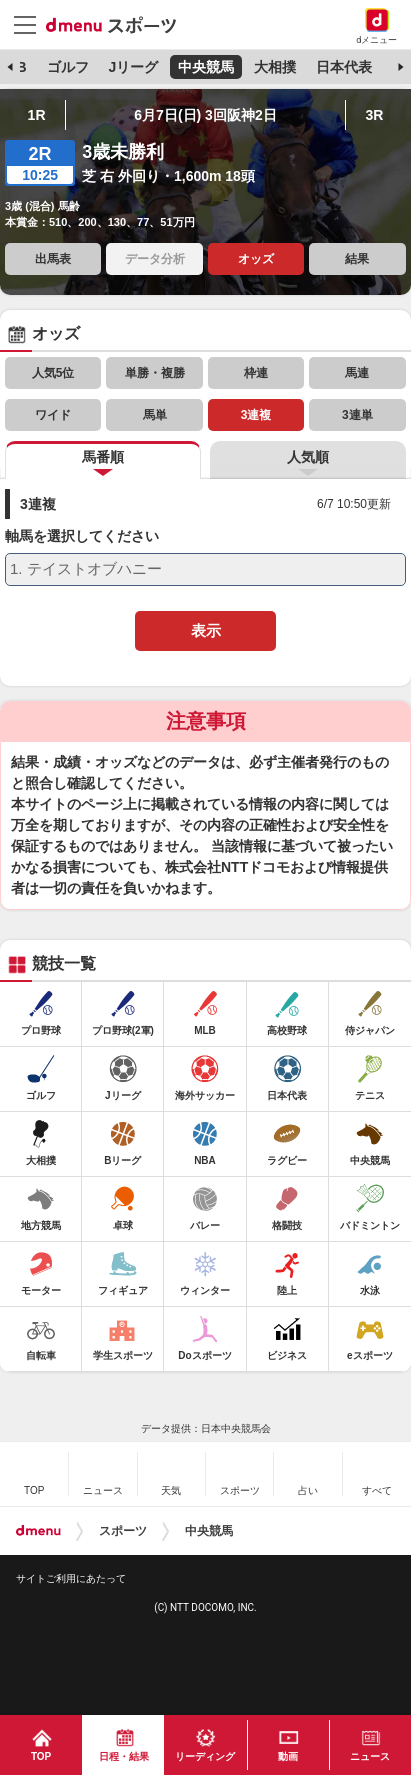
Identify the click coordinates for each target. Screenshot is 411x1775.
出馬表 (53, 259)
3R (374, 115)
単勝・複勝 (155, 373)
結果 (357, 259)
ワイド (53, 415)
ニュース (370, 1756)
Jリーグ (133, 67)
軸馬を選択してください (82, 536)
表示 (206, 630)
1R (37, 115)
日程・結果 (124, 1756)
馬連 (357, 373)
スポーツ (123, 1531)
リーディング (205, 1756)
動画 (288, 1756)
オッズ (256, 259)
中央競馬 (206, 67)
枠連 (256, 373)
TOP (41, 1756)
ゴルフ (68, 67)
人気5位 (53, 373)
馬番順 (103, 457)
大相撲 (275, 67)
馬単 (155, 415)
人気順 (308, 457)
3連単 (357, 415)
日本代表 (344, 67)
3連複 (256, 415)
